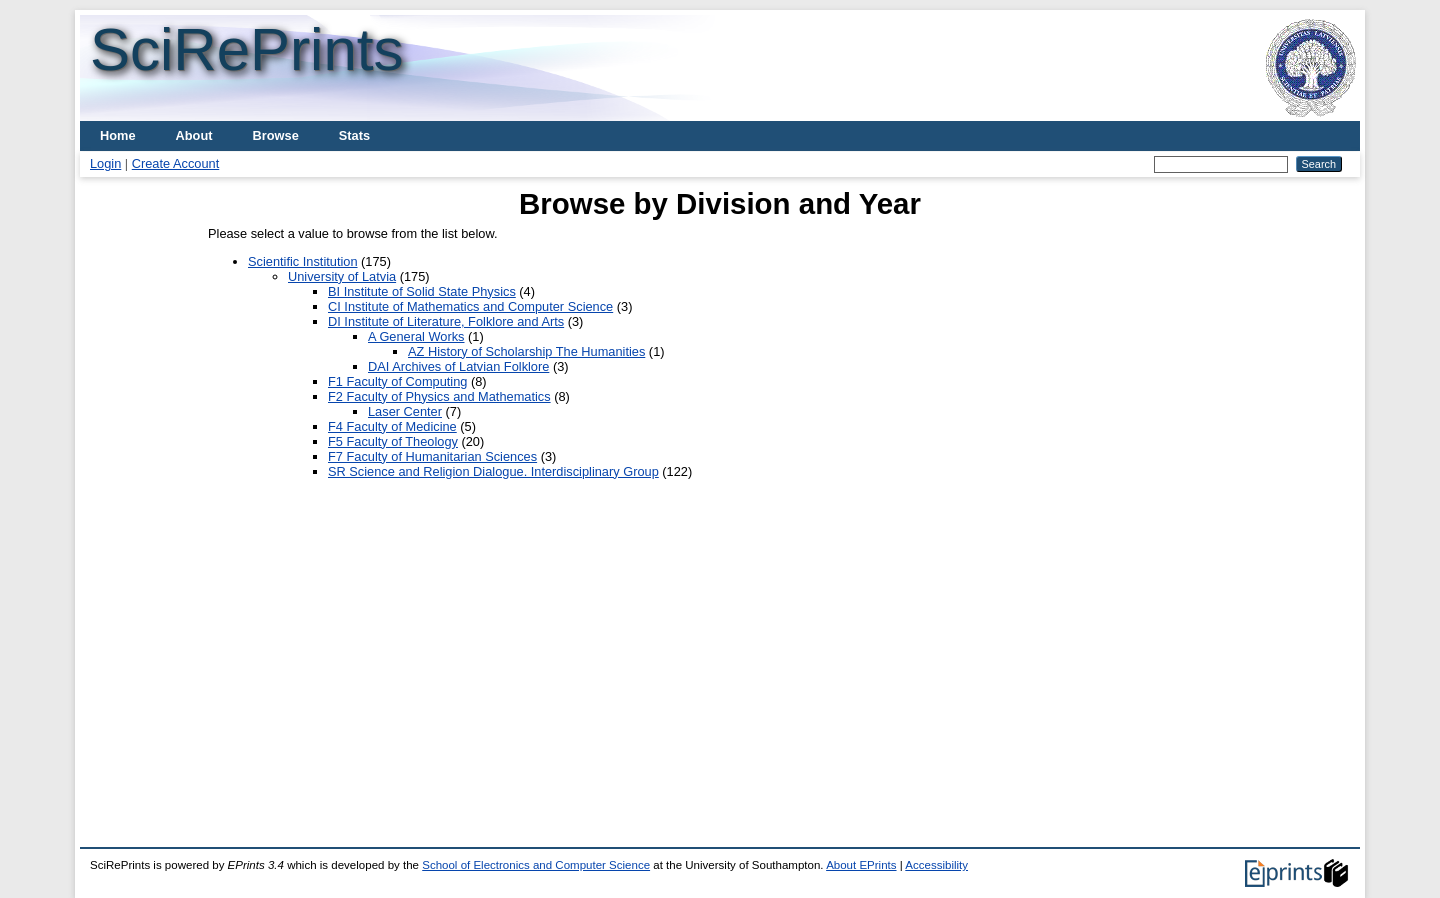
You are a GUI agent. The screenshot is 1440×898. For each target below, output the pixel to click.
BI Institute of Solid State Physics (422, 291)
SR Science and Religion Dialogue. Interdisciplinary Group (493, 471)
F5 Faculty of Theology (393, 441)
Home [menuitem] (118, 135)
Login (105, 163)
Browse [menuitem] (276, 135)
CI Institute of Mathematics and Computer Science (470, 306)
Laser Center (405, 411)
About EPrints (861, 865)
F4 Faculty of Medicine (392, 426)
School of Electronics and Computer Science (536, 865)
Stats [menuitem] (354, 135)
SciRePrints (246, 49)
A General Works (416, 336)
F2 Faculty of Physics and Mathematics (439, 396)
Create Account (176, 163)
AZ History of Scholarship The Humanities (526, 351)
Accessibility (936, 865)
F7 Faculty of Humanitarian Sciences (432, 456)
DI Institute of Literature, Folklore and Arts (446, 321)
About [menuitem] (194, 135)
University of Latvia (342, 276)
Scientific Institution (303, 261)
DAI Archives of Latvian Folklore (458, 366)
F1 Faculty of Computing (397, 381)
